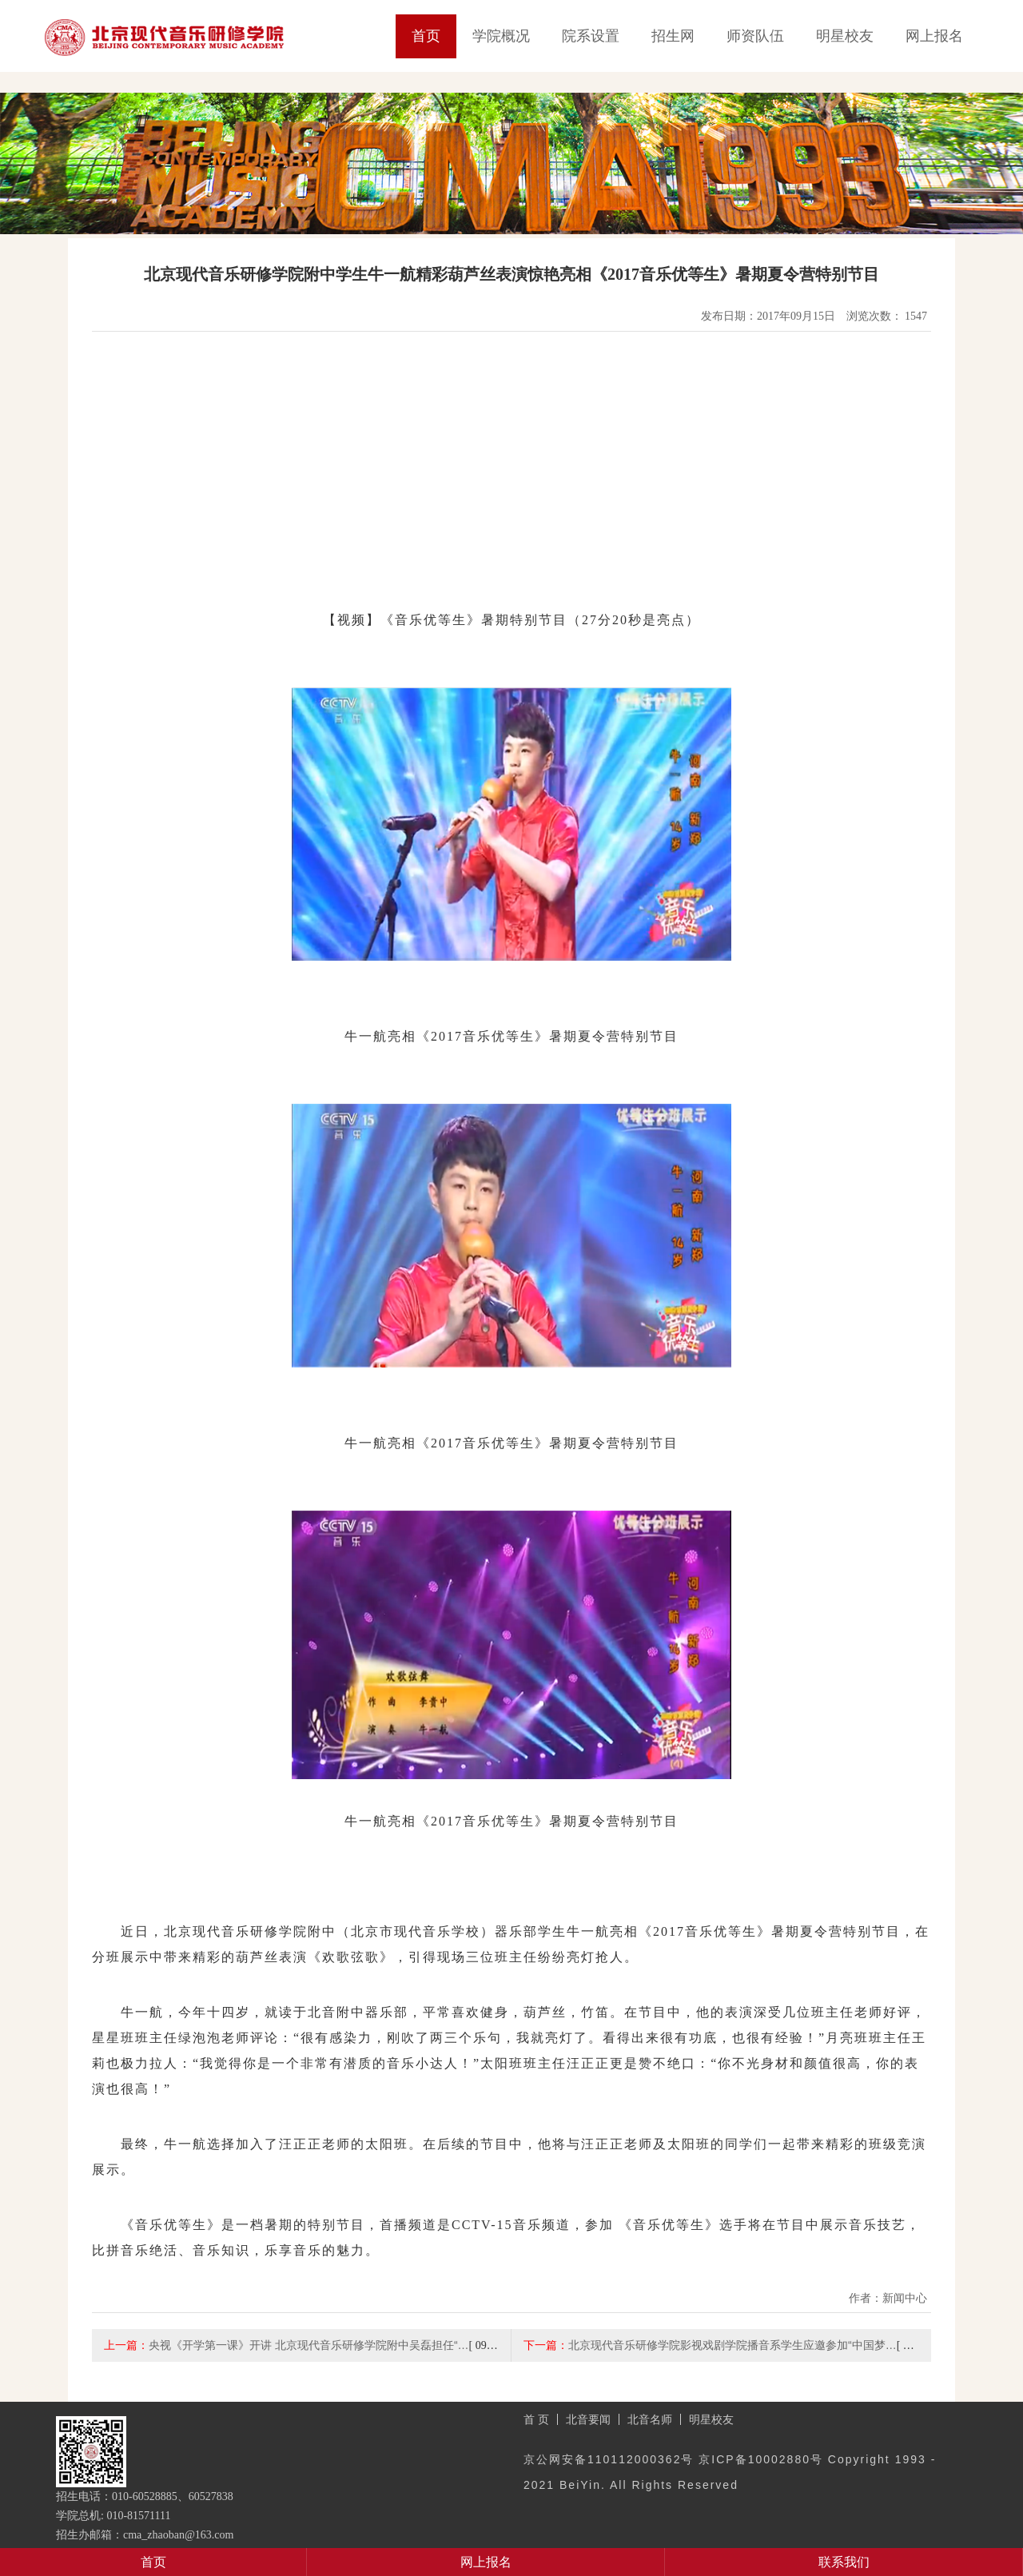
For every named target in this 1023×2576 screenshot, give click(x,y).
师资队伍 (755, 36)
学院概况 (501, 36)
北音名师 (649, 2419)
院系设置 (590, 36)
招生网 (673, 36)
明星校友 (845, 36)
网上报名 (934, 36)
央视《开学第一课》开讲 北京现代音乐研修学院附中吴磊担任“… (309, 2345)
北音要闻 (588, 2419)
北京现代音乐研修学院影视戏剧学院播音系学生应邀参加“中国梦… (732, 2345)
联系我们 (844, 2562)
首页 (426, 36)
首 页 (536, 2419)
